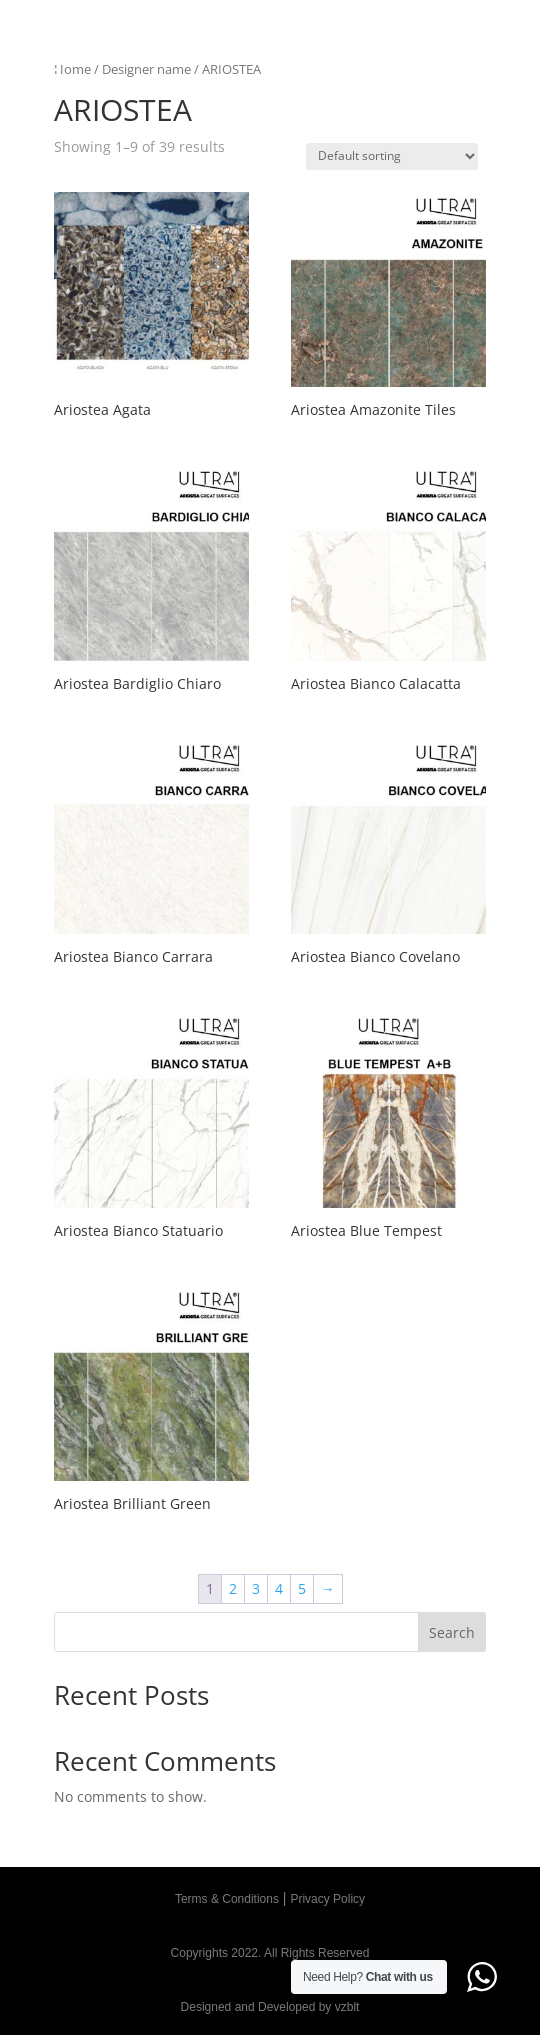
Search (452, 1632)
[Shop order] (392, 156)
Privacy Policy (327, 1899)
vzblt (347, 2007)
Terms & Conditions (227, 1899)
